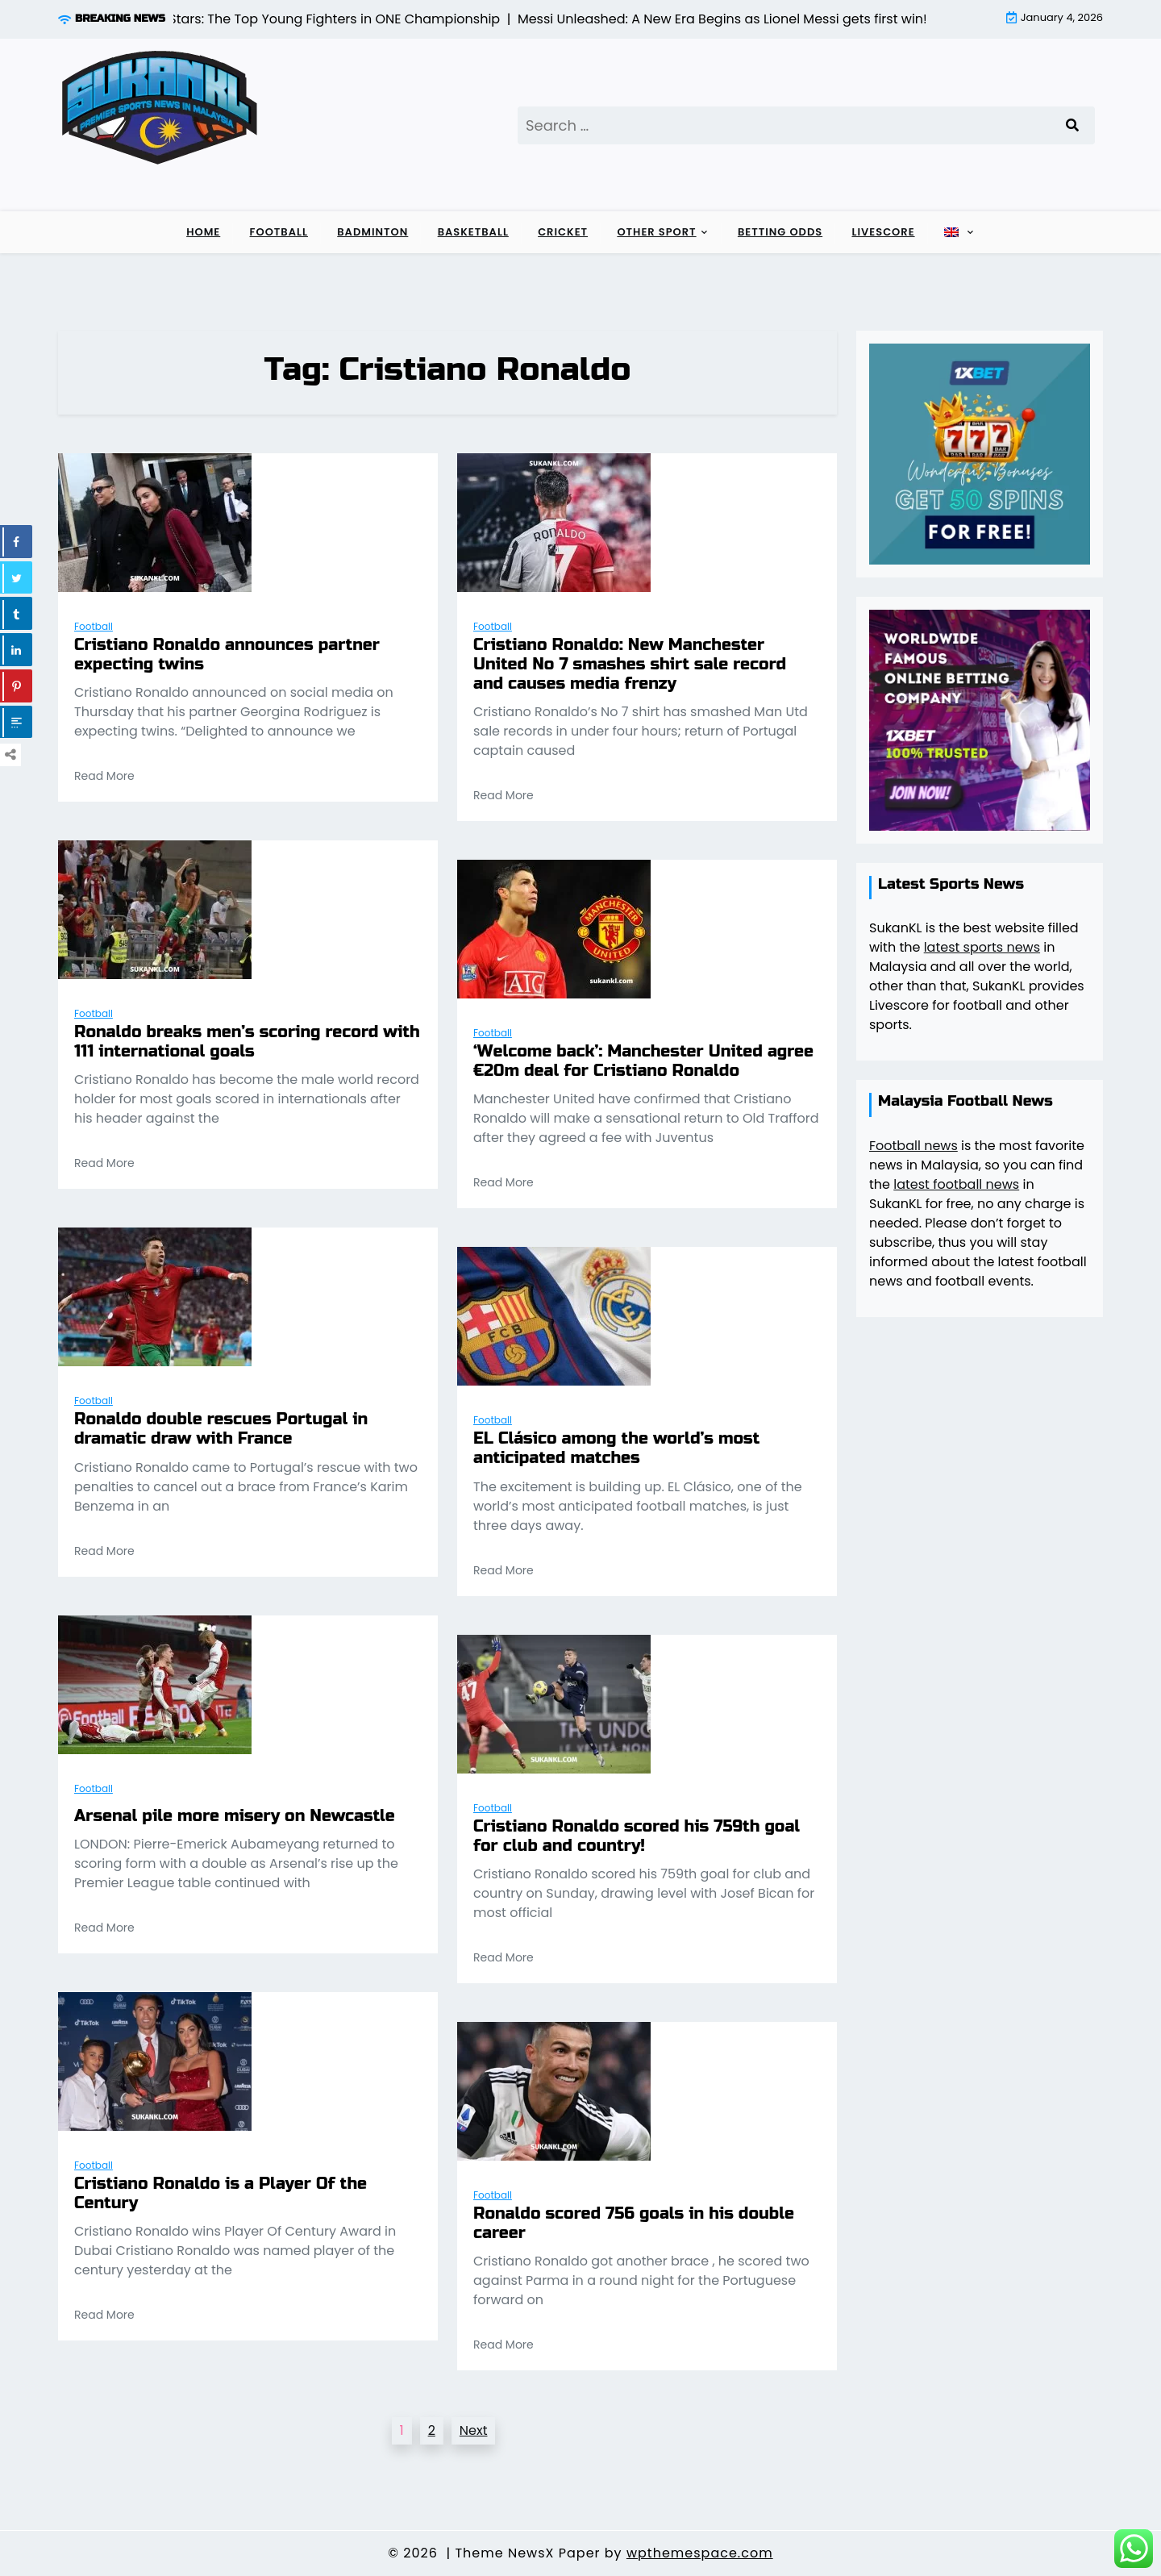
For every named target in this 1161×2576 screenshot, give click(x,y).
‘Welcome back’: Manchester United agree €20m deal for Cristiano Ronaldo (643, 1061)
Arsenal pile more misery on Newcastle (234, 1816)
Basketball (473, 232)
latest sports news (982, 947)
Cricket (563, 232)
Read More (104, 776)
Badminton (372, 232)
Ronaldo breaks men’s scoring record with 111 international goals (247, 1042)
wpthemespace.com (699, 2553)
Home (203, 232)
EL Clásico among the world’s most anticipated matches (616, 1448)
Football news (913, 1145)
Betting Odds (780, 232)
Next (474, 2430)
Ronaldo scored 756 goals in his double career (633, 2223)
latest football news (956, 1184)
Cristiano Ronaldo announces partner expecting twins (227, 655)
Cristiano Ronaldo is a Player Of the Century (220, 2193)
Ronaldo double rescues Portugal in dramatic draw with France (221, 1429)
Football (279, 232)
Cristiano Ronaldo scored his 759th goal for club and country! (636, 1836)
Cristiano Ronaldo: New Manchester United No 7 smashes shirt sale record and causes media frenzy (629, 665)
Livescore (882, 232)
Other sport (656, 232)
